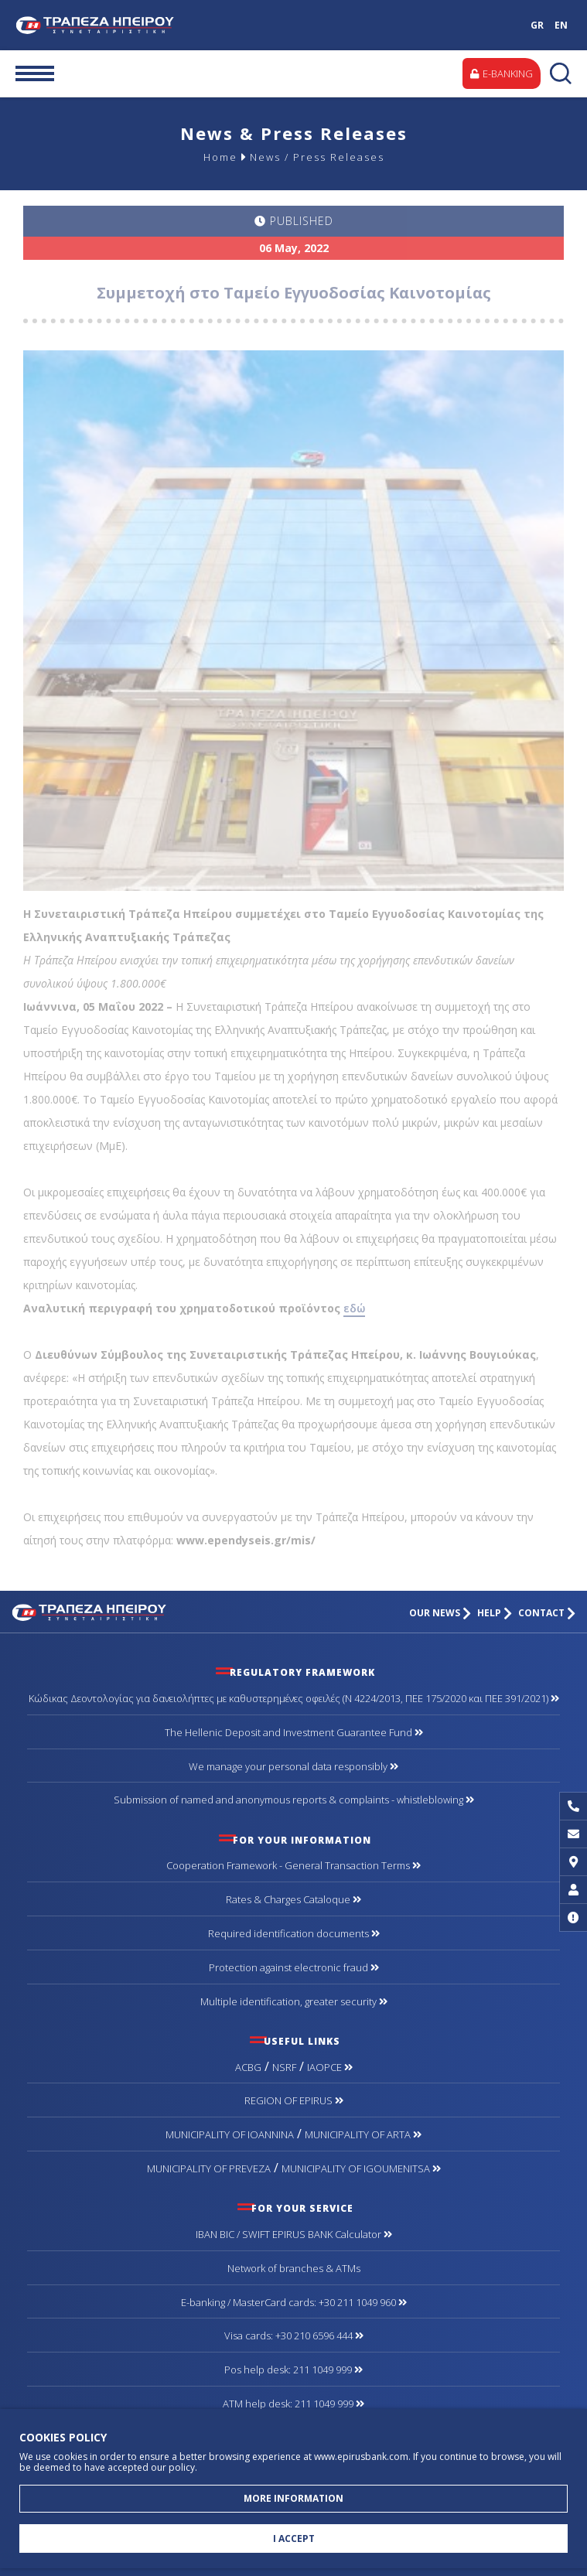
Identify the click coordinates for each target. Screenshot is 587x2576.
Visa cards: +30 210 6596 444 (293, 2335)
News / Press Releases (317, 157)
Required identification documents (294, 1933)
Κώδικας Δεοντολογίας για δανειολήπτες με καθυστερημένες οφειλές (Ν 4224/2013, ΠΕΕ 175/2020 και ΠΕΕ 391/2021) (294, 1698)
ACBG (248, 2067)
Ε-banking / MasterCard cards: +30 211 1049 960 (294, 2302)
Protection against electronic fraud (294, 1967)
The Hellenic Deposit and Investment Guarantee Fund (294, 1732)
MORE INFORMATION (293, 2498)
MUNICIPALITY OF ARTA (363, 2134)
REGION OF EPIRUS (293, 2100)
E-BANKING (501, 73)
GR (537, 25)
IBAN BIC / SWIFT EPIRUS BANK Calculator (294, 2234)
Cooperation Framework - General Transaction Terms (293, 1865)
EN (561, 25)
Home (220, 157)
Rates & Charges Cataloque (293, 1899)
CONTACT (546, 1612)
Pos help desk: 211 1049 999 (293, 2369)
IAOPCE (330, 2067)
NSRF (284, 2067)
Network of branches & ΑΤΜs (293, 2268)
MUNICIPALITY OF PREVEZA (209, 2168)
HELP (494, 1612)
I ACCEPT (294, 2538)
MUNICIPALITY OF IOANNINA (230, 2134)
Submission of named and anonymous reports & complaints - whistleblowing (294, 1800)
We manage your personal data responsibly (293, 1766)
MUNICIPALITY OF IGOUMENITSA (361, 2168)
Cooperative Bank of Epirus (120, 25)
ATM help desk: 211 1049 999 (293, 2404)
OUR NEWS (440, 1612)
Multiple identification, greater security (293, 2001)
